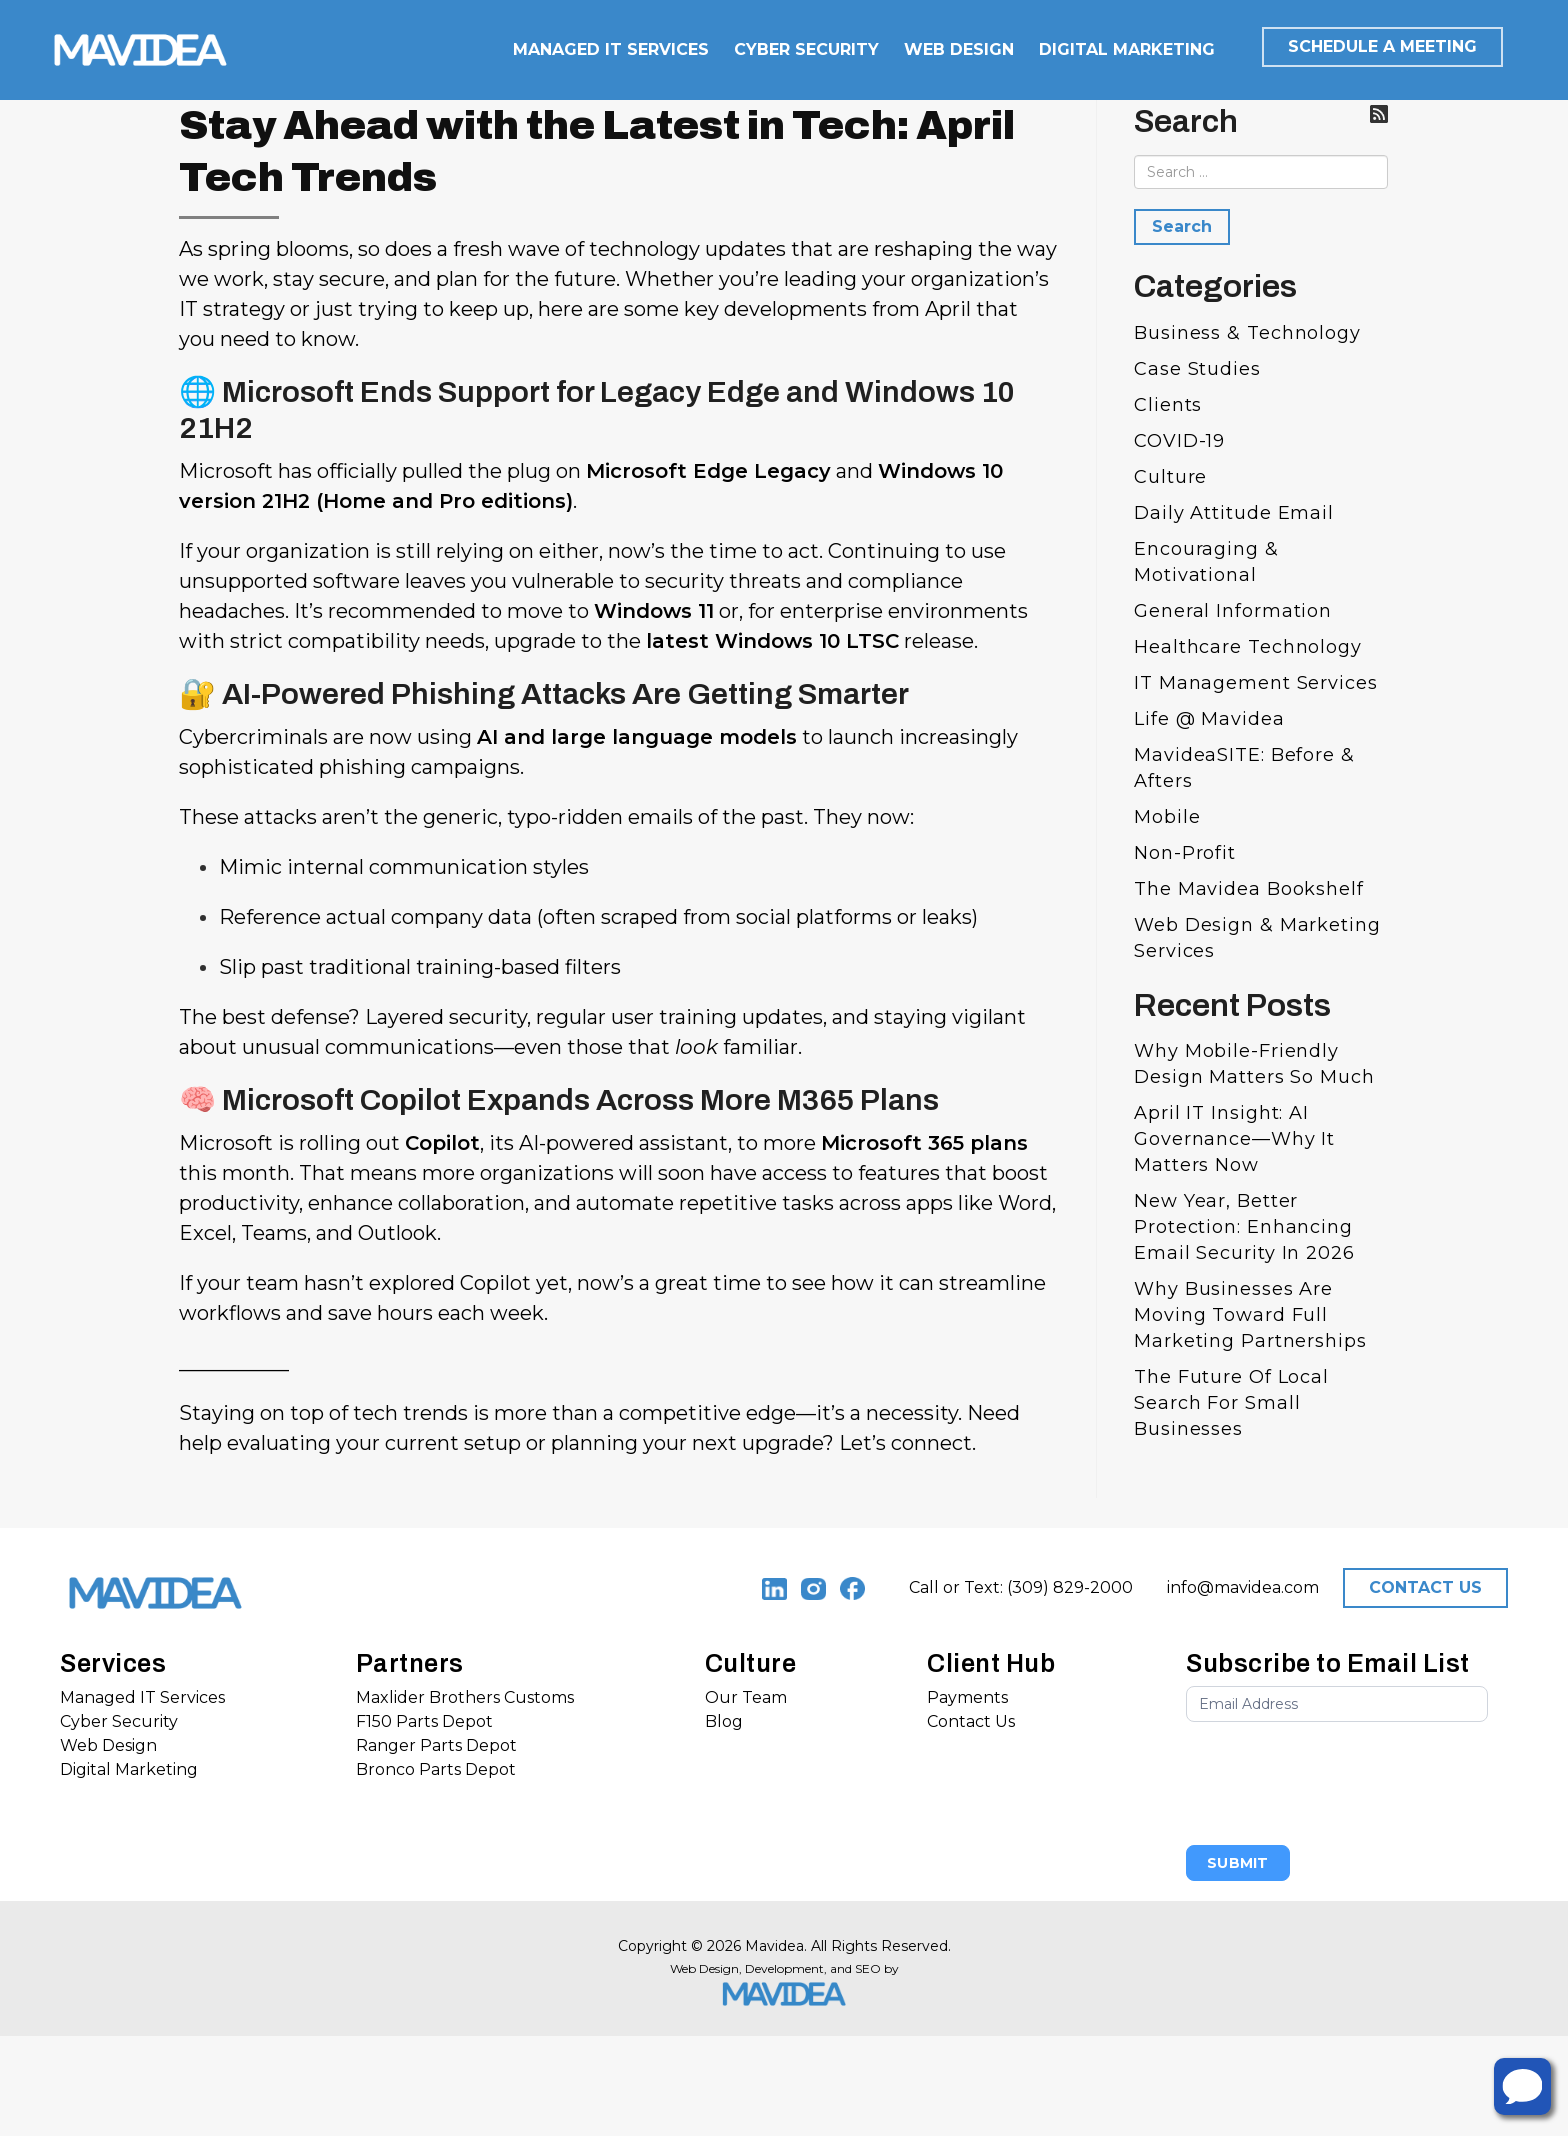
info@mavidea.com (1243, 1587)
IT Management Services (1256, 683)
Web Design (108, 1745)
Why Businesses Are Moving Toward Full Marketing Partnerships (1250, 1315)
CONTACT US (1425, 1587)
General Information (1233, 611)
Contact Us (971, 1721)
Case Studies (1197, 369)
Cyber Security (119, 1721)
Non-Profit (1185, 853)
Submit (1238, 1863)
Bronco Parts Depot (436, 1769)
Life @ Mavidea (1209, 719)
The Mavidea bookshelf (1249, 889)
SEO (868, 1968)
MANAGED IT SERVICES (611, 49)
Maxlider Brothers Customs (465, 1697)
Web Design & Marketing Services (1257, 938)
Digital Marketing (129, 1769)
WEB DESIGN (959, 49)
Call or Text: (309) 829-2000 (1021, 1587)
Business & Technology (1247, 333)
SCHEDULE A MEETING (1382, 46)
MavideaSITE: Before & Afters (1244, 768)
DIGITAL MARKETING (1127, 49)
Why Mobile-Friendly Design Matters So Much (1254, 1064)
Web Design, (706, 1968)
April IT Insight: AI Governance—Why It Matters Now (1234, 1139)
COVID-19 (1179, 441)
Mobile (1167, 817)
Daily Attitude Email (1234, 513)
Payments (967, 1697)
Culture (1170, 477)
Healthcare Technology (1248, 647)
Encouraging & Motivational (1206, 562)
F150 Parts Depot (424, 1721)
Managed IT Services (142, 1697)
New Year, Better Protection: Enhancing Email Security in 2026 (1244, 1227)
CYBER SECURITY (806, 49)
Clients (1168, 405)
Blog (724, 1721)
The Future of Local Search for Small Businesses (1231, 1403)
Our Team (746, 1697)
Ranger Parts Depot (436, 1745)
